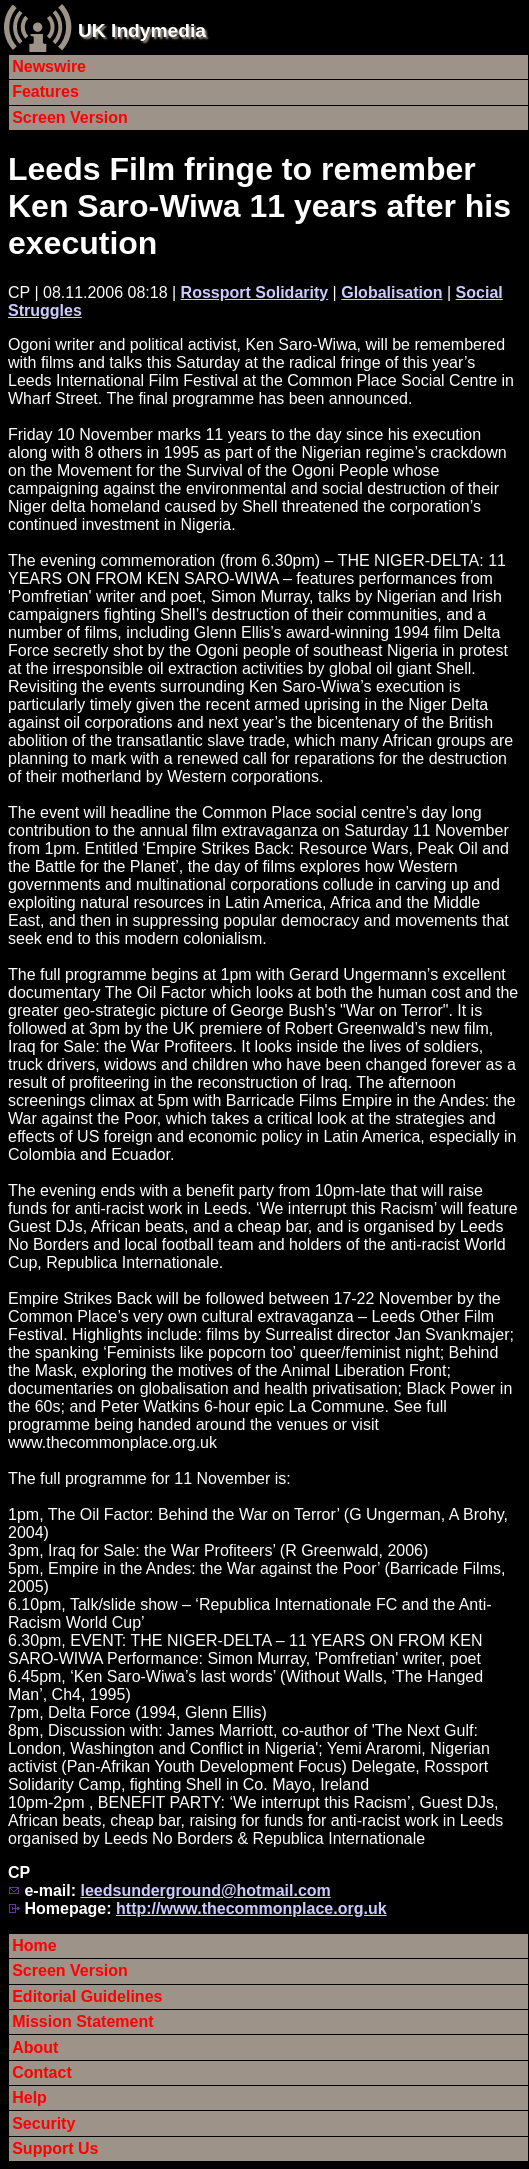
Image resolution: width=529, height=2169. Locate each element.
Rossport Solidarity (255, 292)
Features (45, 91)
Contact (42, 2072)
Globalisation (391, 292)
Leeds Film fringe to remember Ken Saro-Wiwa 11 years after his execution (259, 206)
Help (29, 2097)
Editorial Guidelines (87, 1996)
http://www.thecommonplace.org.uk (251, 1908)
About (35, 2047)
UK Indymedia (142, 30)
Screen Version (70, 117)
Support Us (55, 2148)
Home (34, 1945)
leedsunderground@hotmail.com (205, 1890)
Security (43, 2123)
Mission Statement (82, 2021)
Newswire (49, 66)
